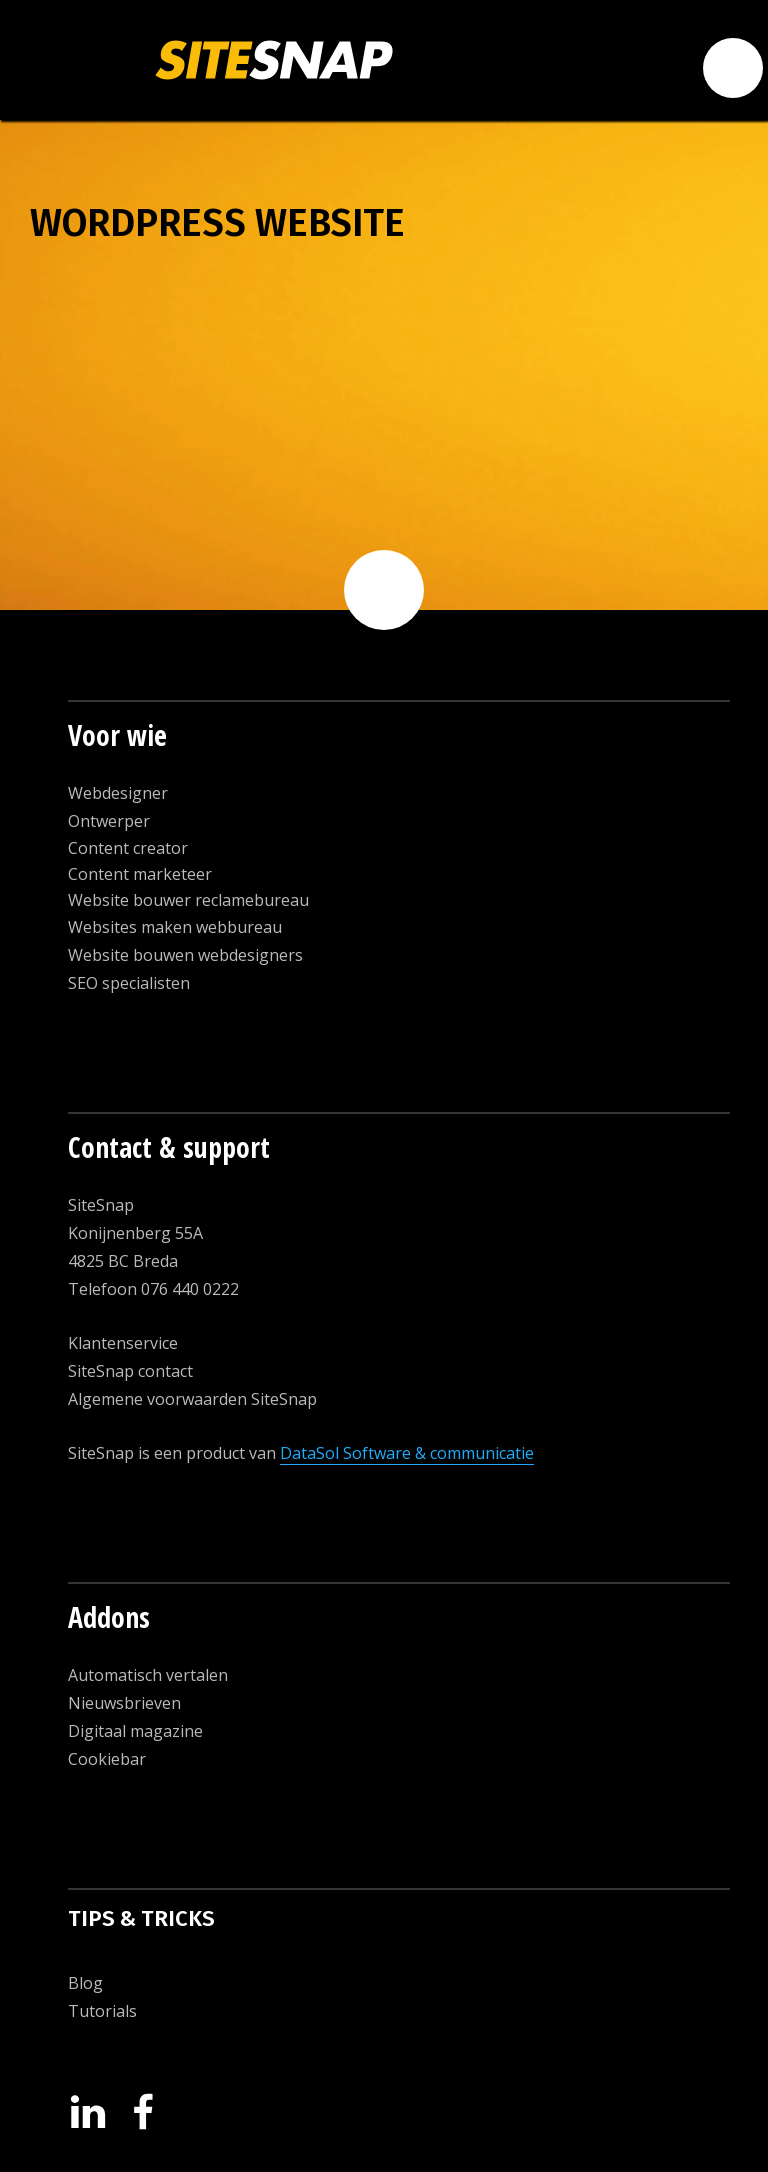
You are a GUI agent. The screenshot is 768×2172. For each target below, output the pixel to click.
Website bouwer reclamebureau (188, 900)
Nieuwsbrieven (124, 1703)
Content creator (128, 848)
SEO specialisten (129, 983)
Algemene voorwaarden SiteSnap (192, 1399)
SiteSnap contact (130, 1371)
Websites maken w (138, 927)
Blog (85, 1983)
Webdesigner (118, 793)
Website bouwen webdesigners (185, 955)
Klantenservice (123, 1343)
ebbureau (245, 927)
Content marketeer (140, 874)
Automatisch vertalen (148, 1675)
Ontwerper (109, 821)
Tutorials (102, 2011)
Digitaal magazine (135, 1731)
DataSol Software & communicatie (407, 1453)
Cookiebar (107, 1759)
